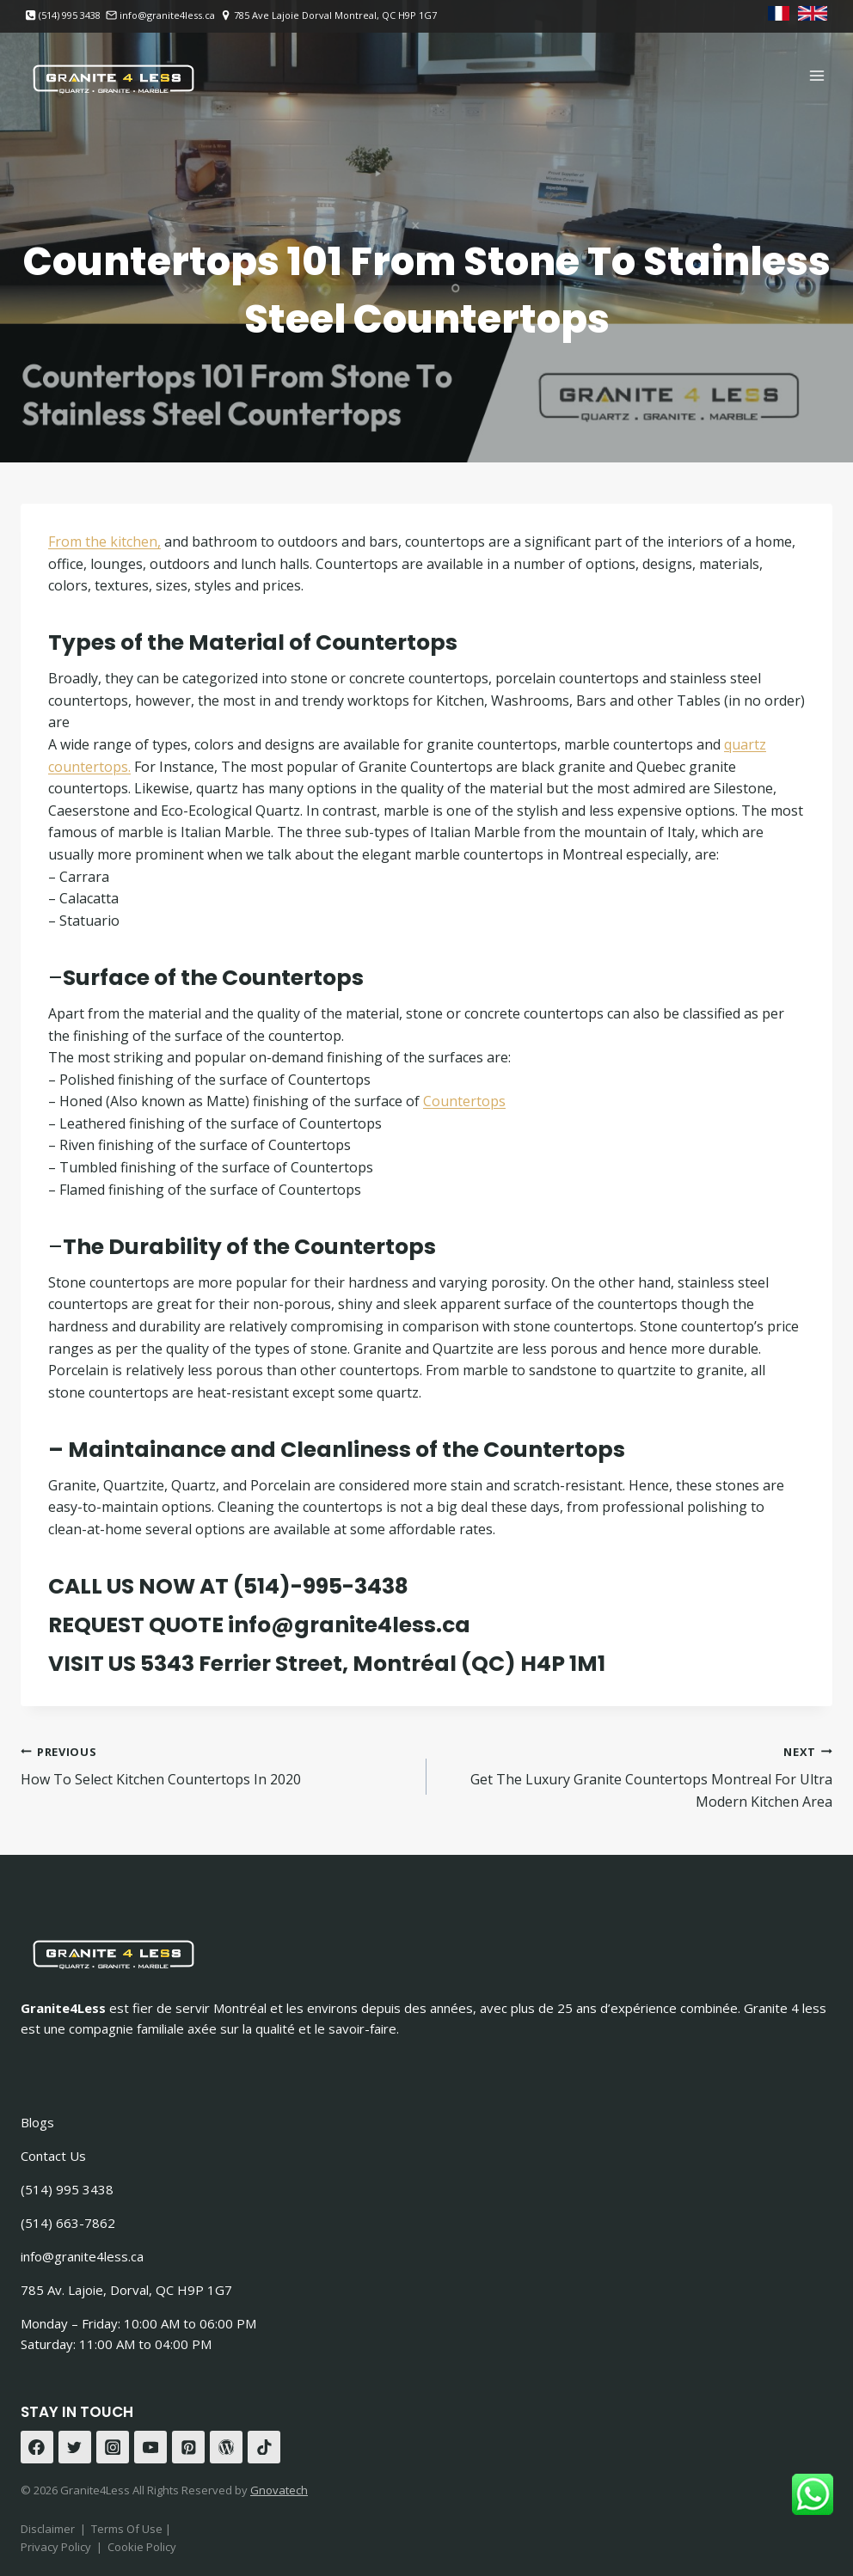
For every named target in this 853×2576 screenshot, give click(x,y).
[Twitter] (74, 2447)
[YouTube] (150, 2447)
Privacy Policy (56, 2547)
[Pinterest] (188, 2447)
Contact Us (53, 2155)
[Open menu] (816, 75)
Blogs (37, 2122)
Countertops (464, 1101)
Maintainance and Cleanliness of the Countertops (346, 1450)
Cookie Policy (141, 2547)
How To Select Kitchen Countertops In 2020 (217, 1765)
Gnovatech (279, 2490)
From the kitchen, (104, 541)
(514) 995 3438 (67, 2189)
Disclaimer (48, 2528)
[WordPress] (226, 2447)
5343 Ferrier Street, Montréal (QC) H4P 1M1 (372, 1664)
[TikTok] (264, 2447)
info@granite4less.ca (349, 1625)
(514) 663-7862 (68, 2222)
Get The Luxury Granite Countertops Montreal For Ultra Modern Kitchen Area (636, 1776)
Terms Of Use (128, 2528)
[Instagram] (112, 2447)
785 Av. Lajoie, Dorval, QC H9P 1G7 (126, 2289)
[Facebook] (37, 2447)
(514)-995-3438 (320, 1586)
